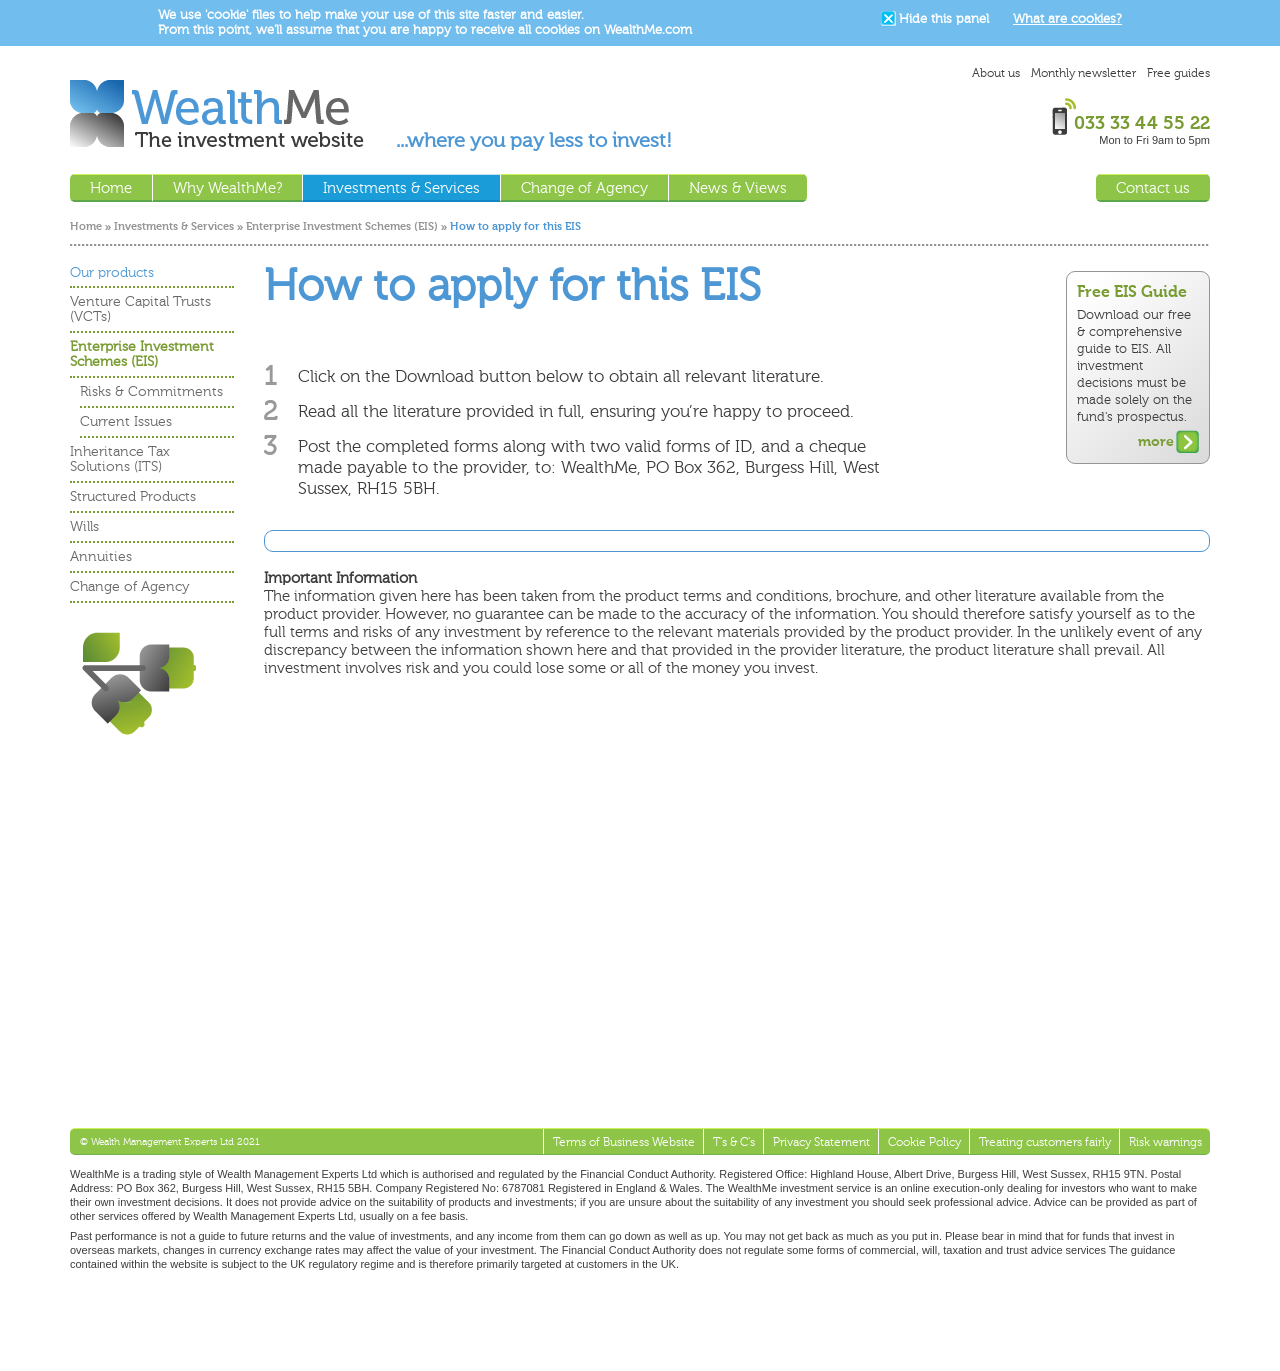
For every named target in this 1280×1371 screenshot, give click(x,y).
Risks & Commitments (151, 391)
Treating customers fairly (1045, 1142)
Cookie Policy (924, 1142)
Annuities (101, 556)
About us (996, 73)
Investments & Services (174, 226)
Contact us (1153, 188)
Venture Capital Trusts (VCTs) (140, 309)
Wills (84, 526)
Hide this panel (944, 18)
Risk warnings (1165, 1142)
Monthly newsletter (1083, 73)
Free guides (1178, 73)
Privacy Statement (821, 1142)
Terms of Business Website (624, 1142)
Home (86, 226)
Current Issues (126, 421)
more (1156, 441)
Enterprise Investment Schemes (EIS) (342, 226)
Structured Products (133, 496)
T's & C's (734, 1142)
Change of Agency (130, 586)
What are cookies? (1067, 18)
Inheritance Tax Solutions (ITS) (120, 459)
